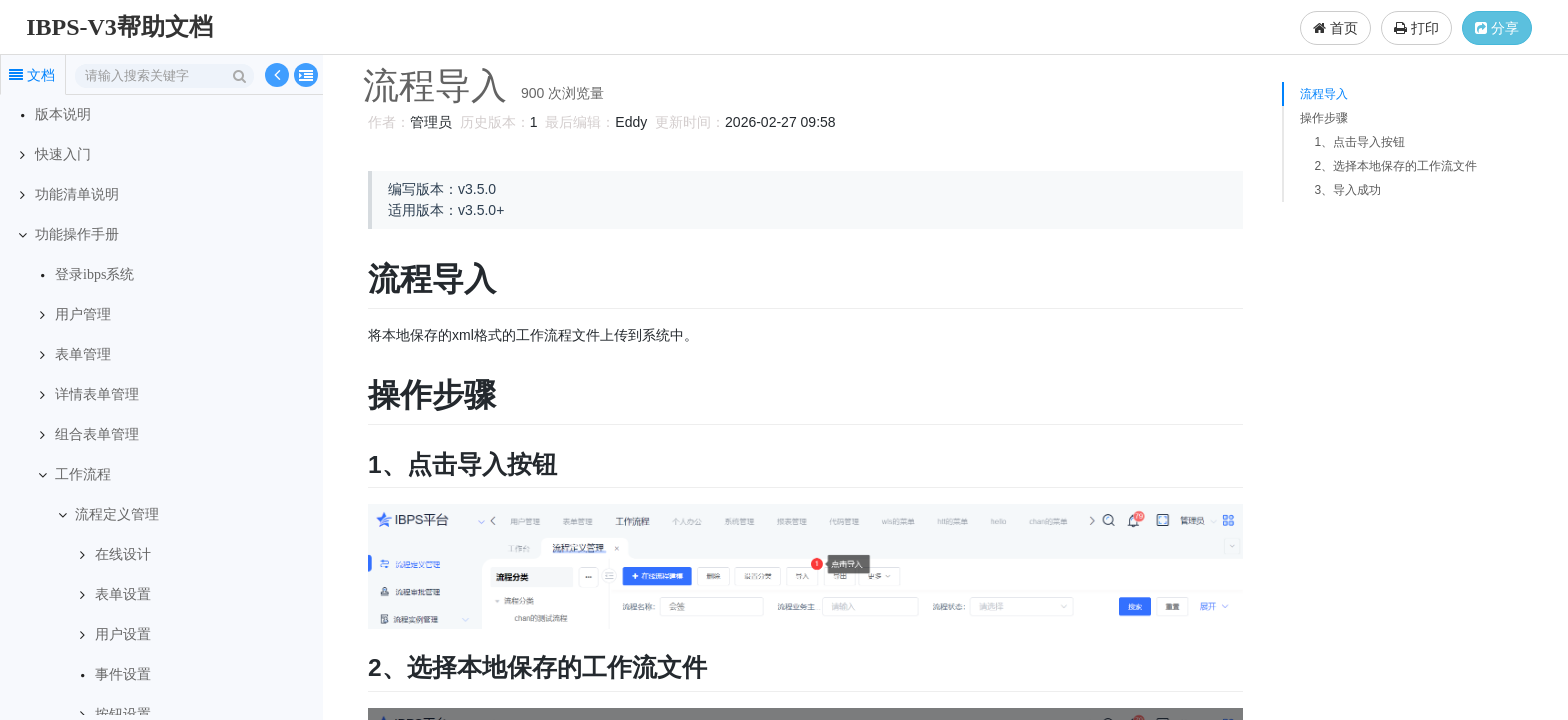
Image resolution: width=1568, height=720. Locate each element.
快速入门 (63, 154)
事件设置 (123, 674)
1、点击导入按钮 (1359, 142)
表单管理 (83, 354)
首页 (1335, 28)
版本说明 (63, 114)
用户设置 (123, 634)
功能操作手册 (77, 234)
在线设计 (123, 554)
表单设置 (123, 594)
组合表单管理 (97, 434)
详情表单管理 (97, 394)
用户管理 (83, 314)
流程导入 (1324, 94)
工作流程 (83, 474)
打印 (1416, 28)
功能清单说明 (77, 194)
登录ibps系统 (94, 274)
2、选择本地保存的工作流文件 (1395, 166)
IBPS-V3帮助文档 (119, 27)
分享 (1497, 28)
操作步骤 (1324, 118)
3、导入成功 (1347, 190)
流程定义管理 (117, 514)
